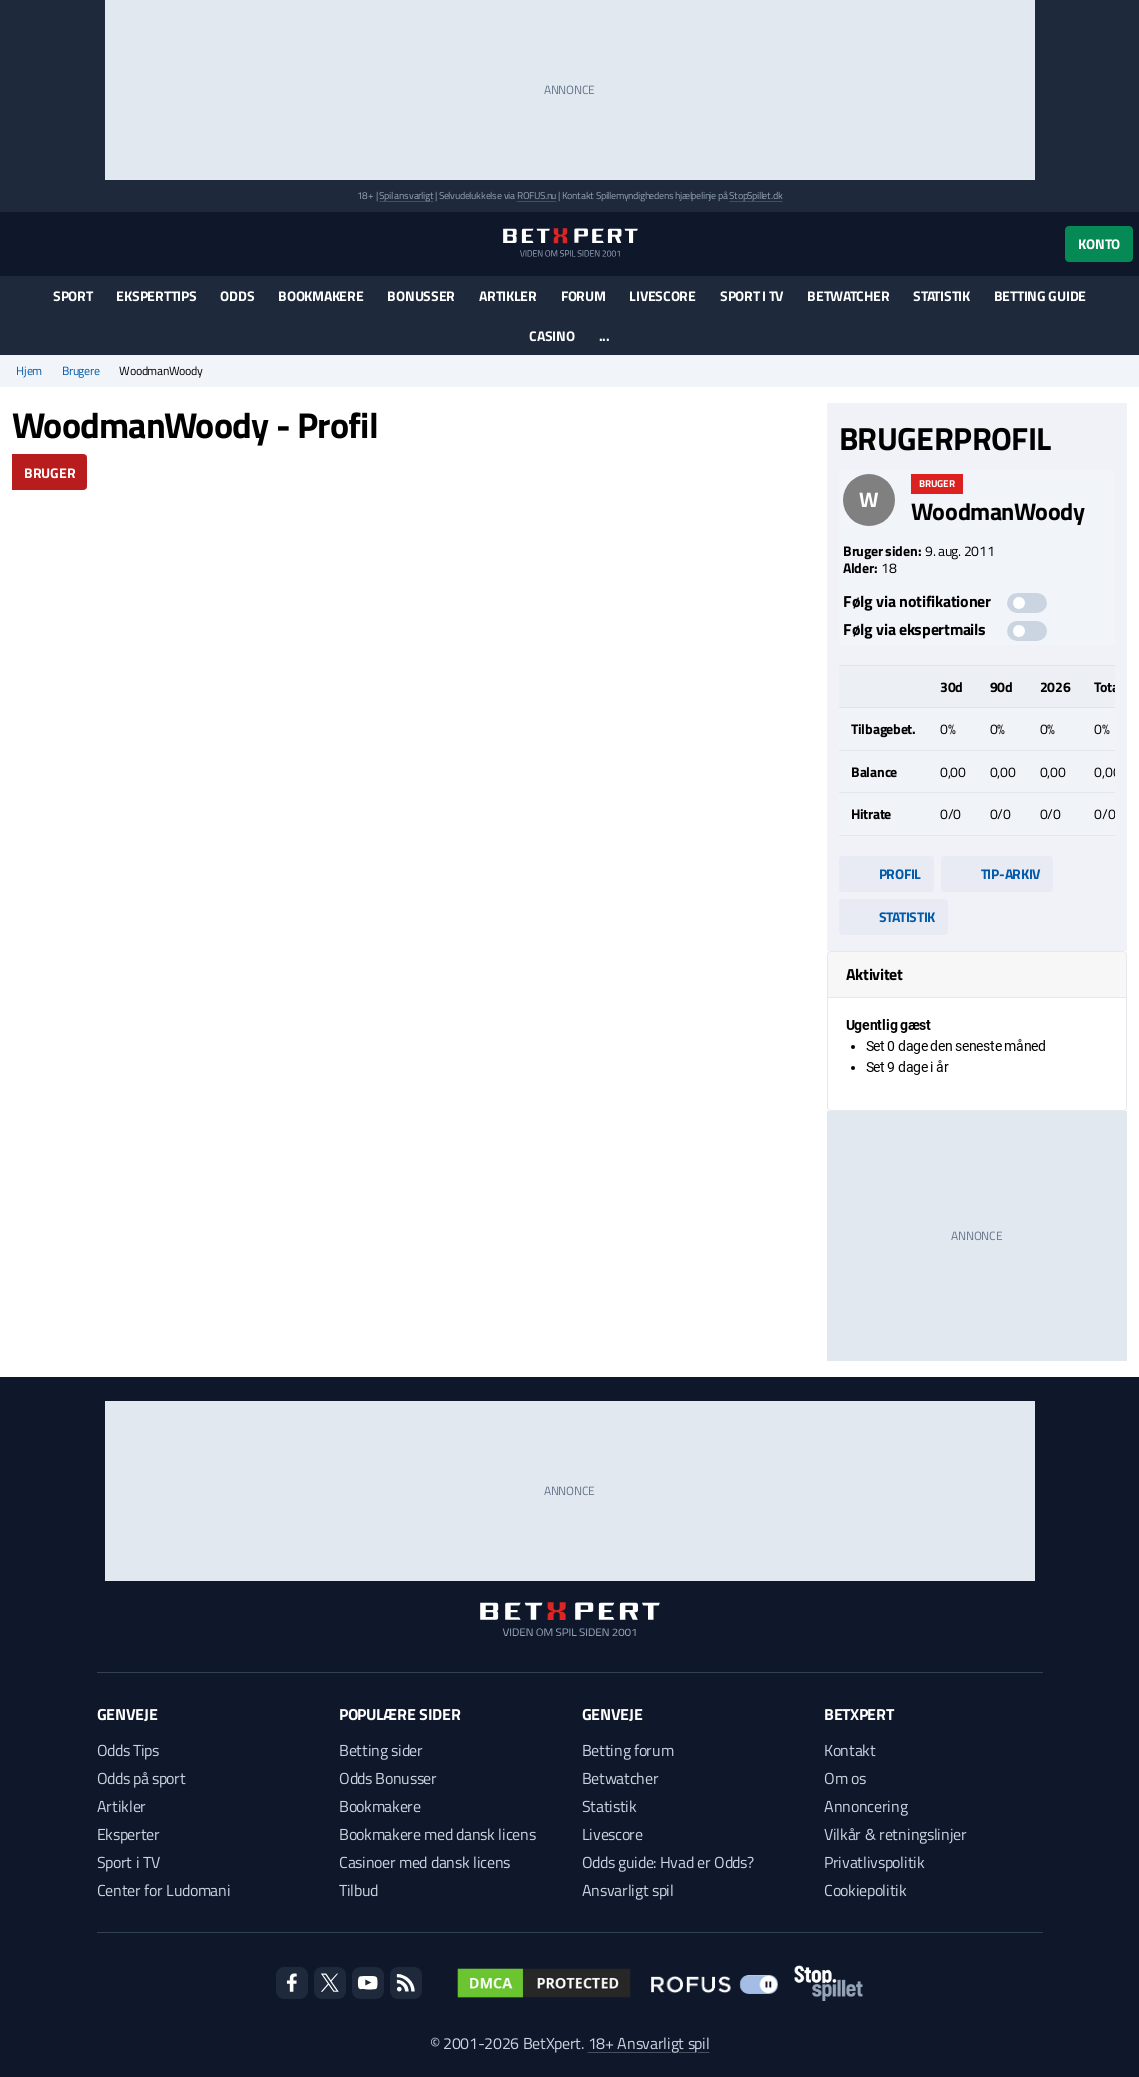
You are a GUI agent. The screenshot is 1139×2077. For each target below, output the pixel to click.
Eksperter (128, 1834)
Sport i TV (751, 295)
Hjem (29, 371)
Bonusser (421, 295)
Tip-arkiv (997, 873)
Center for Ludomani (164, 1890)
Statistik (941, 295)
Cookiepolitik (865, 1890)
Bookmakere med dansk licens (437, 1834)
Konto (1099, 243)
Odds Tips (128, 1750)
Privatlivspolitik (874, 1862)
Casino (551, 335)
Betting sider (381, 1750)
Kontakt (850, 1750)
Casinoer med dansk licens (424, 1862)
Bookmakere (320, 295)
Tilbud (358, 1890)
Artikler (508, 295)
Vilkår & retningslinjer (895, 1834)
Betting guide (1040, 295)
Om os (844, 1778)
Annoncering (865, 1806)
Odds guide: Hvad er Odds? (668, 1862)
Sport (73, 295)
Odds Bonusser (388, 1778)
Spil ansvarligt (406, 195)
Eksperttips (156, 295)
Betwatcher (848, 295)
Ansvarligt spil (628, 1890)
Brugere (80, 371)
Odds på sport (141, 1778)
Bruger (49, 472)
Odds (237, 295)
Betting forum (628, 1750)
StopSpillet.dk (755, 195)
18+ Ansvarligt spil (649, 2043)
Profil (886, 873)
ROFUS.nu (536, 195)
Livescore (662, 295)
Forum (583, 295)
